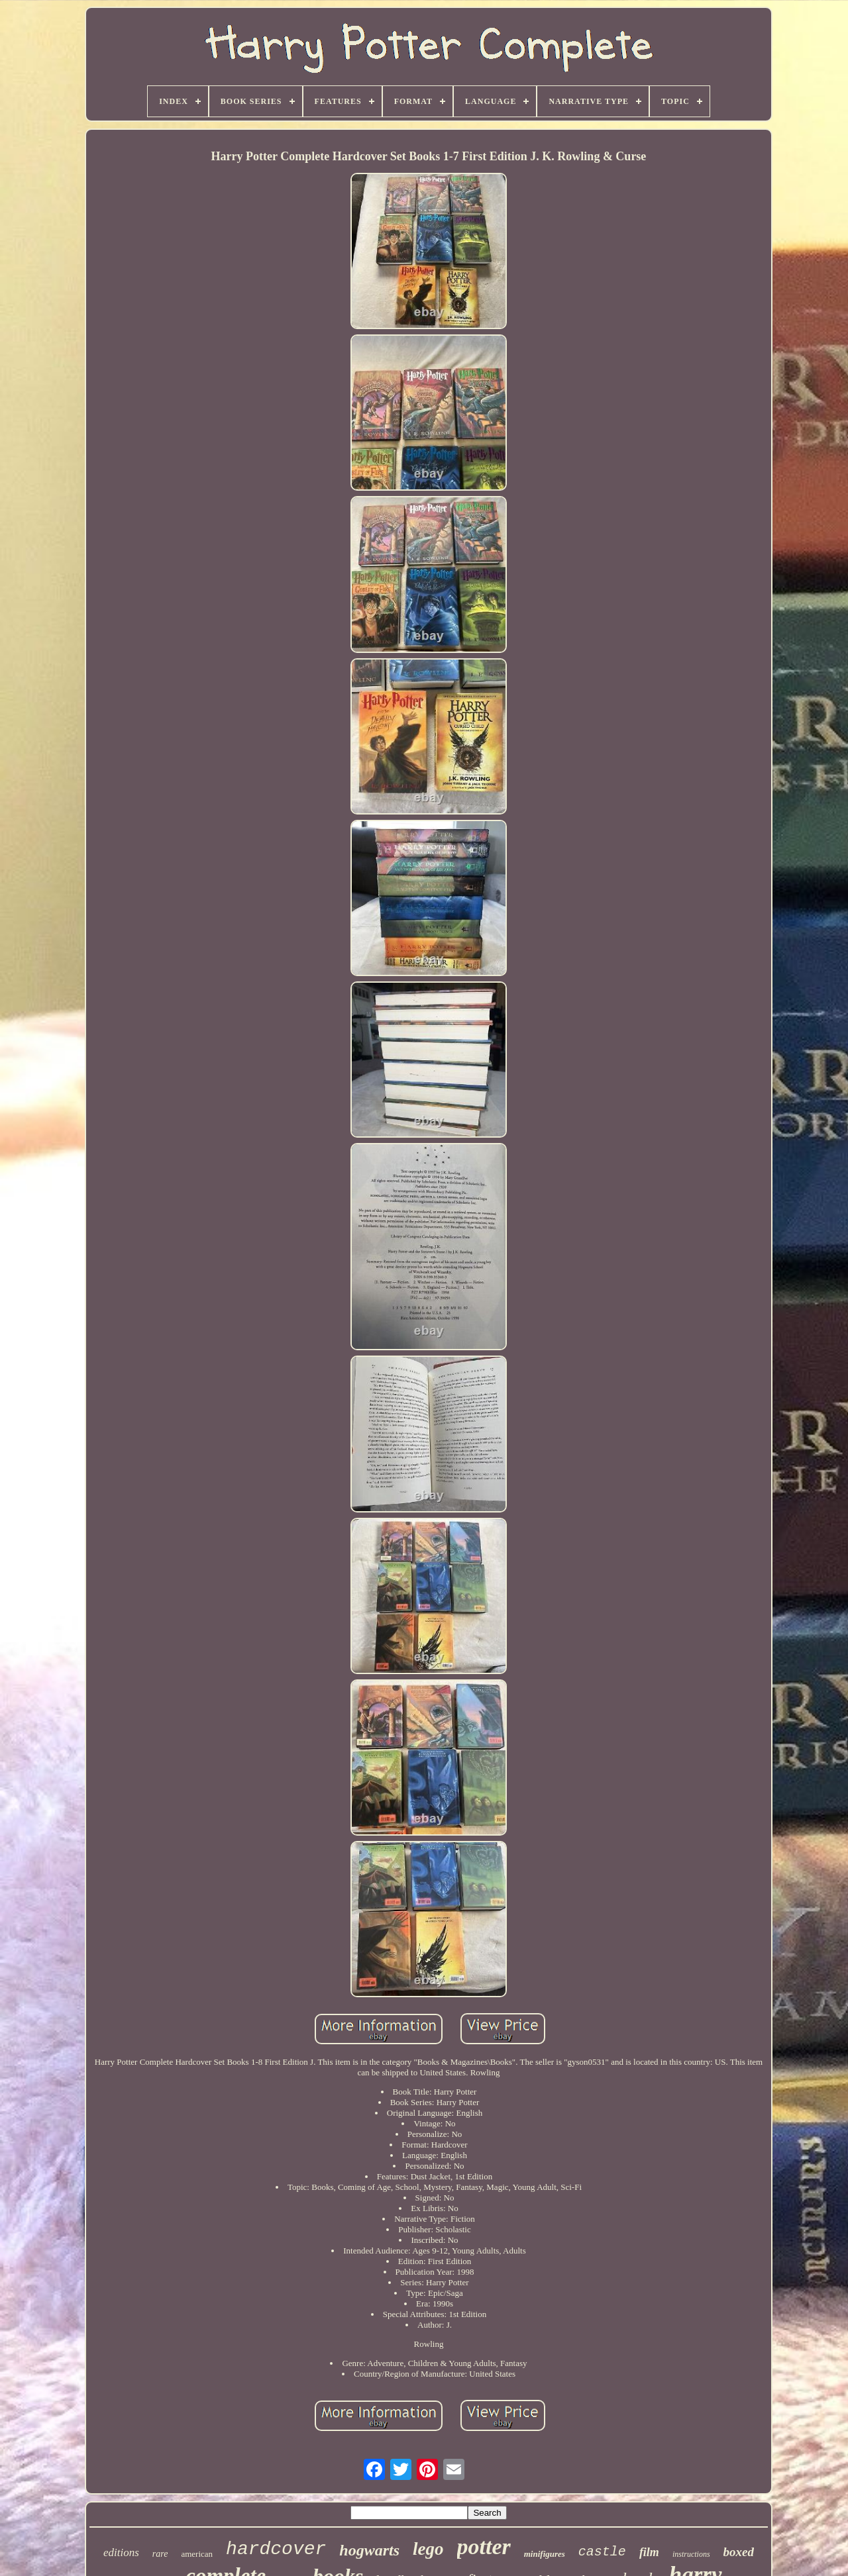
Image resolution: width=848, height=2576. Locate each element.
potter (484, 2546)
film (649, 2552)
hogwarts (369, 2550)
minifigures (544, 2554)
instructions (691, 2554)
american (197, 2554)
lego (428, 2549)
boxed (738, 2552)
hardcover (276, 2549)
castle (602, 2551)
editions (121, 2552)
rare (160, 2554)
